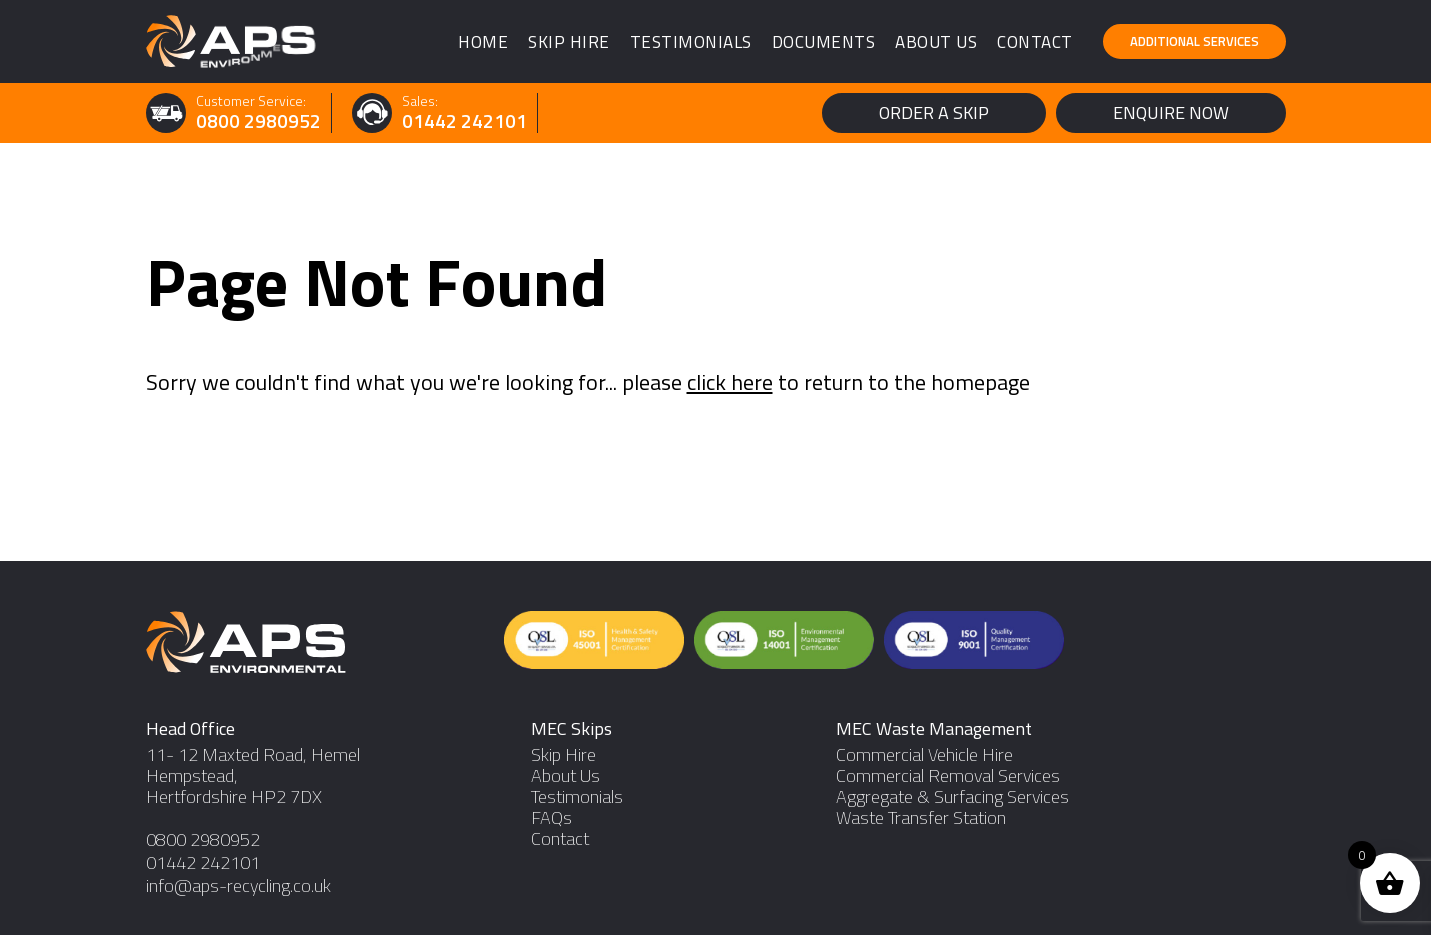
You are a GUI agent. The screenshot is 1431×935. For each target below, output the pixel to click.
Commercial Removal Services (948, 775)
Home (483, 42)
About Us (936, 42)
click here (730, 382)
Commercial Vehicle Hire (924, 754)
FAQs (551, 817)
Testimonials (691, 42)
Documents (824, 42)
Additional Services (1194, 41)
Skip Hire (569, 42)
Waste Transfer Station (921, 817)
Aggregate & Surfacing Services (952, 796)
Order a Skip (934, 112)
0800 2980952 (258, 121)
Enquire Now (1171, 112)
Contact (1035, 42)
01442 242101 (464, 121)
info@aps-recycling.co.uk (238, 885)
